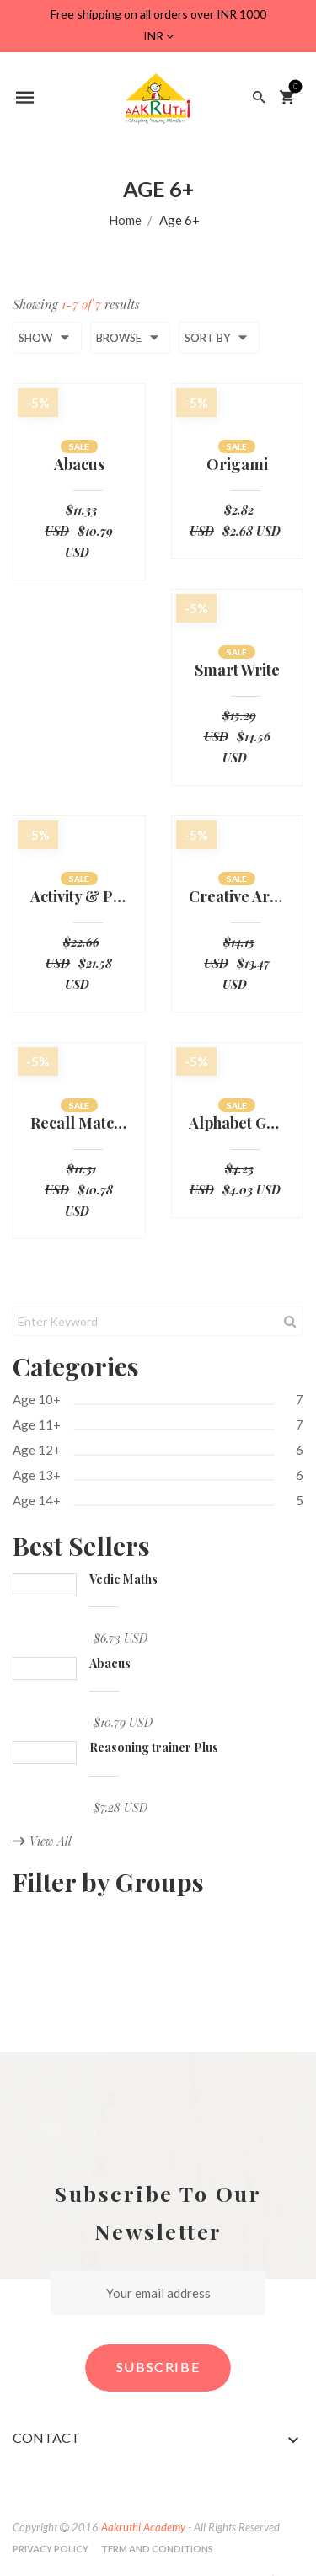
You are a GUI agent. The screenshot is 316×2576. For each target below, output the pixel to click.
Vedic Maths (123, 1579)
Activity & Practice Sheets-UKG (79, 897)
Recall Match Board (79, 1123)
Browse (130, 338)
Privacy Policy (50, 2548)
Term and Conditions (157, 2548)
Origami (237, 465)
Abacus (79, 465)
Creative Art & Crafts (238, 897)
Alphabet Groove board (238, 1123)
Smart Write (237, 670)
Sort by (219, 338)
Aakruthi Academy (143, 2527)
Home (125, 219)
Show (47, 338)
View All (42, 1841)
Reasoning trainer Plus (153, 1748)
